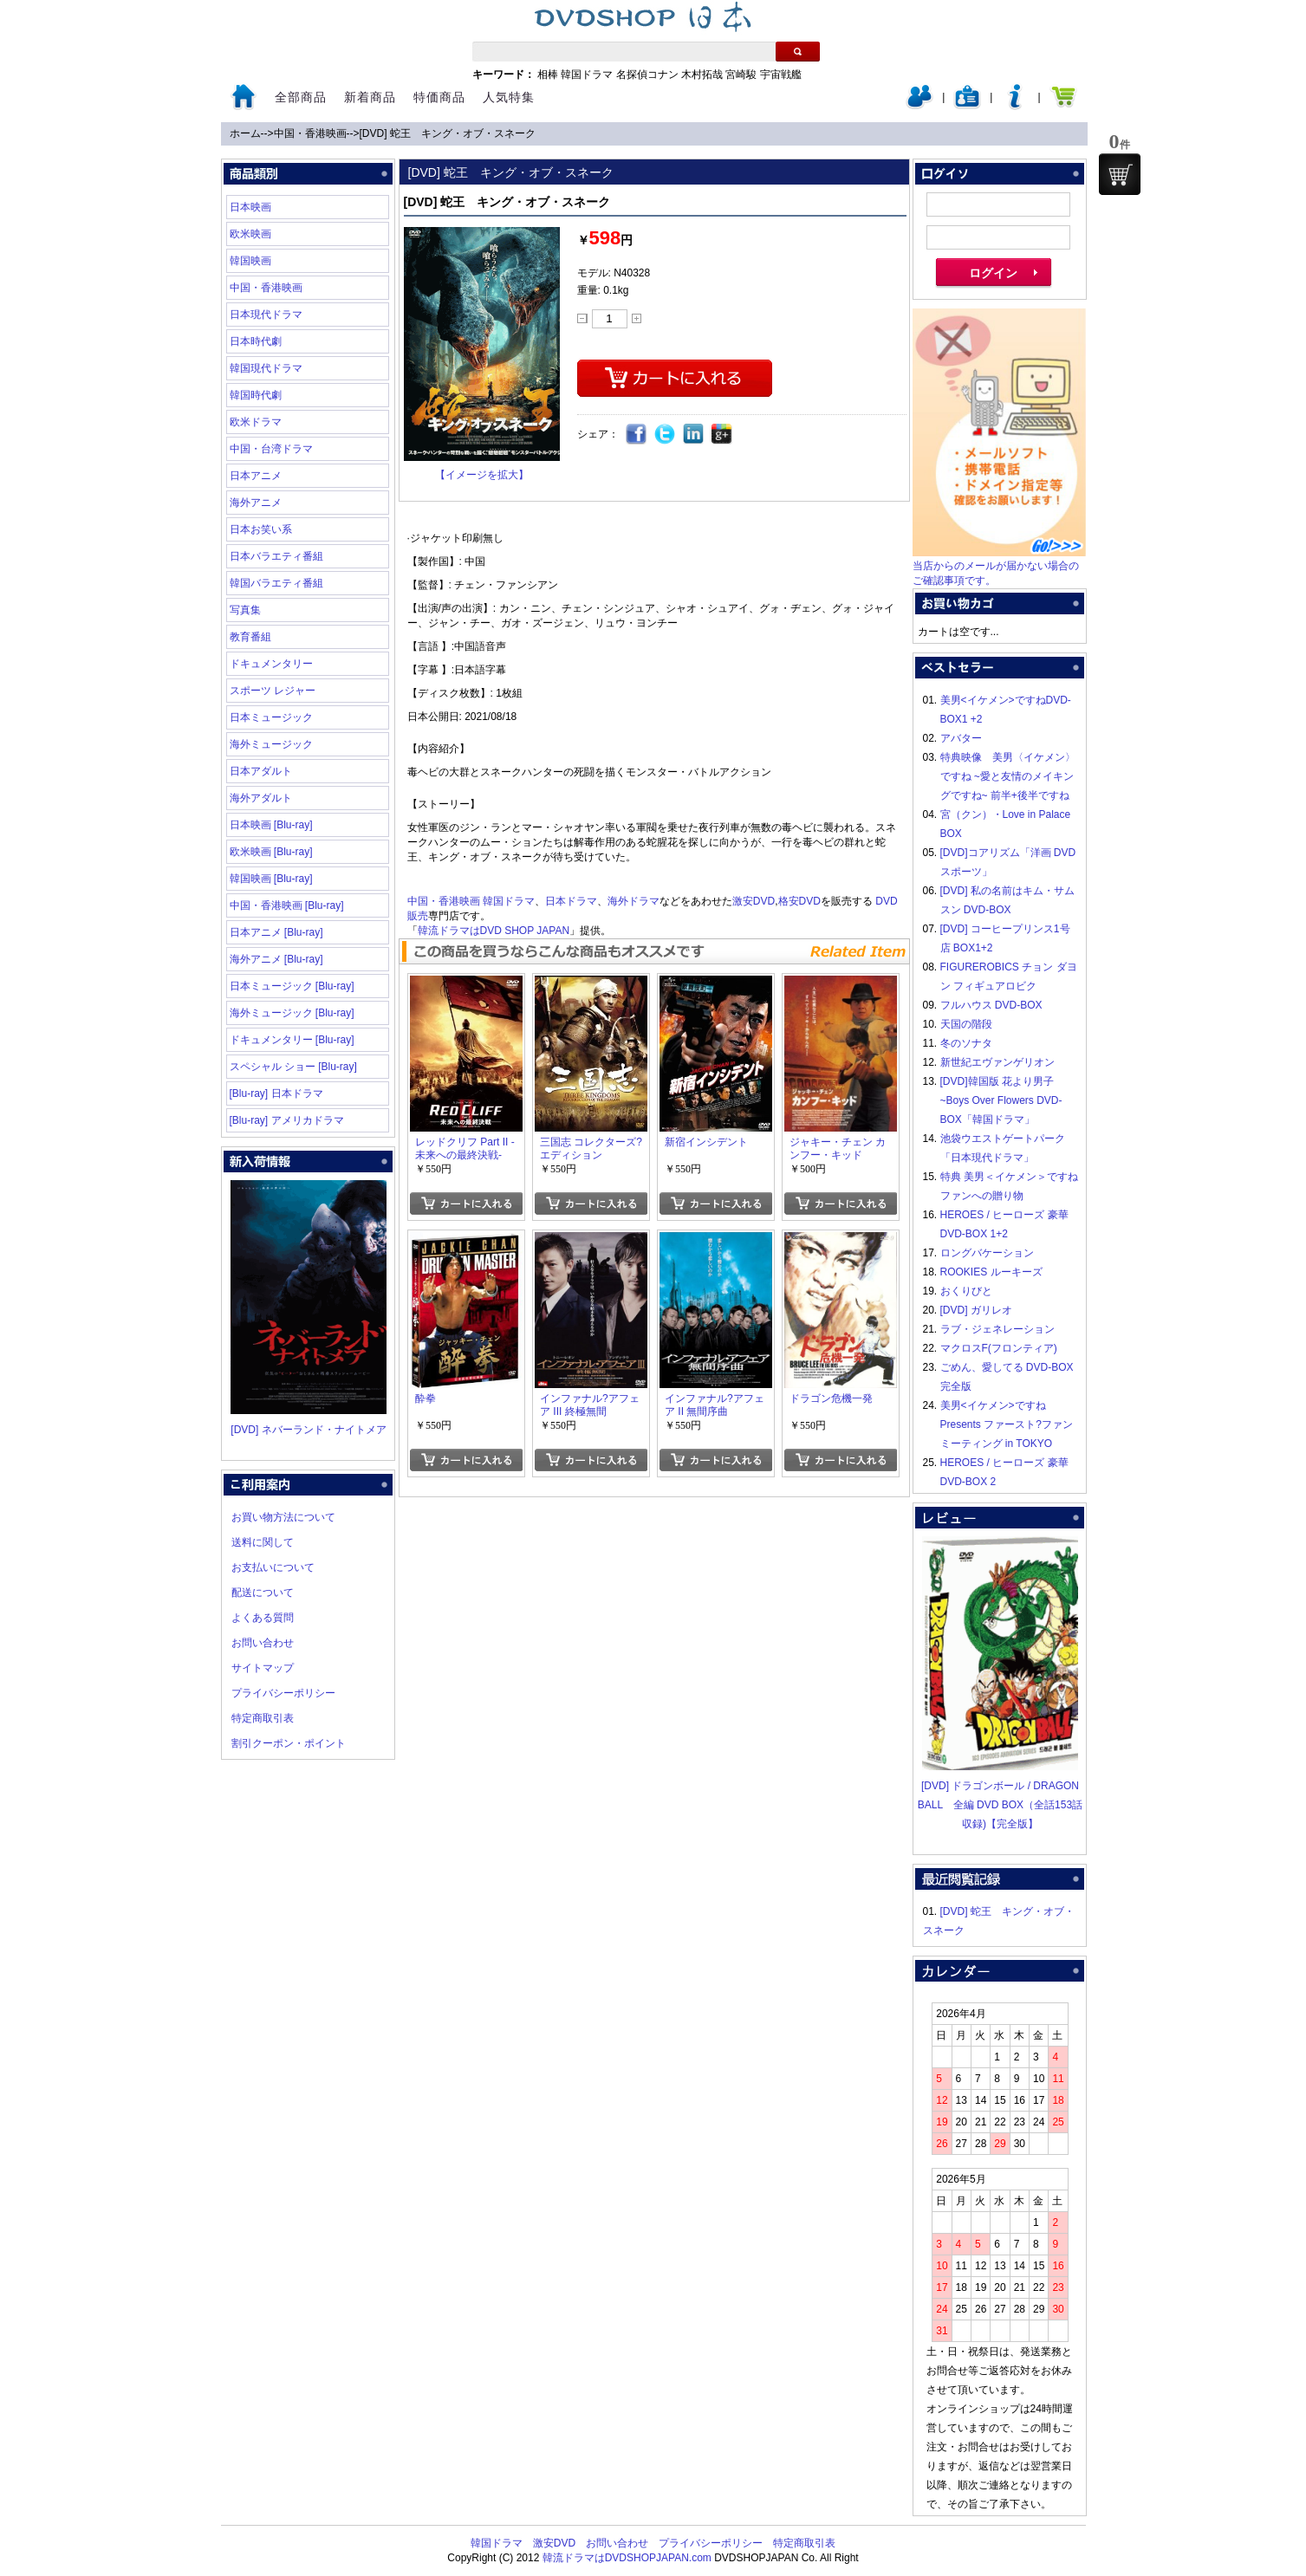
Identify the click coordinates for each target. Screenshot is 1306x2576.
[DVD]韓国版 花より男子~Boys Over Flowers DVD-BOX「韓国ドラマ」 (1001, 1100)
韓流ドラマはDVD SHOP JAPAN (494, 931)
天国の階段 (966, 1024)
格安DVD (799, 901)
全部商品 (301, 97)
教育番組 (250, 637)
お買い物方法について (283, 1517)
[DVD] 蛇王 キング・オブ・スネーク (448, 133)
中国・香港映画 (310, 133)
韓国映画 (250, 261)
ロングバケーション (987, 1253)
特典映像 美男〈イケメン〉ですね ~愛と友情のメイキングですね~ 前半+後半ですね (1007, 776)
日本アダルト (261, 771)
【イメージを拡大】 (482, 475)
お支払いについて (273, 1567)
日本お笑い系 (261, 529)
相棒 (547, 74)
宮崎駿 (741, 74)
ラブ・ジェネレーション (997, 1329)
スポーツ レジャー (272, 691)
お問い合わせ (262, 1643)
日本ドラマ (571, 901)
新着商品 (370, 97)
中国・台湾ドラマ (271, 449)
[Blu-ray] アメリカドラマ (287, 1120)
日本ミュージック (271, 717)
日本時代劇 (256, 341)
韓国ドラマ (587, 74)
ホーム (245, 133)
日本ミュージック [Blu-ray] (292, 986)
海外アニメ (256, 502)
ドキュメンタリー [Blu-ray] (292, 1040)
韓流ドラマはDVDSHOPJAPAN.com (627, 2558)
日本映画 (250, 207)
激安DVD (753, 901)
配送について (262, 1592)
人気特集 (509, 97)
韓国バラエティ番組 (276, 583)
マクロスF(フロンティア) (998, 1348)
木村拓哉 (702, 74)
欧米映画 (250, 234)
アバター (961, 738)
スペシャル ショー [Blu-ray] (293, 1067)
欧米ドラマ (256, 422)
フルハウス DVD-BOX (991, 1005)
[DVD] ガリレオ (976, 1310)
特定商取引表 (262, 1718)
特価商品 (439, 97)
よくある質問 (262, 1618)
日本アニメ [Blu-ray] (276, 932)
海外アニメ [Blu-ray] (276, 959)
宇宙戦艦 (781, 74)
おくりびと (966, 1291)
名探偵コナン (647, 74)
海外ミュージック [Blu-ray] (292, 1013)
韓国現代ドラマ (266, 368)
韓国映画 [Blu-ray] (271, 879)
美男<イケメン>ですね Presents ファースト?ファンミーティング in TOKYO (1006, 1424)
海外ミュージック (271, 744)
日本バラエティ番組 (276, 556)
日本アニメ (256, 476)
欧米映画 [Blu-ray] (271, 852)
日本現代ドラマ (266, 314)
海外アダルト (261, 798)
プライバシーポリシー (283, 1693)
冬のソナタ (966, 1043)
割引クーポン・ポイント (288, 1743)
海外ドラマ (633, 901)
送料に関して (262, 1542)
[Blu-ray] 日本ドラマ (276, 1093)
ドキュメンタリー (271, 664)
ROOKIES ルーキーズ (991, 1272)
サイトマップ (262, 1668)
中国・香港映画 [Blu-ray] (287, 905)
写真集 (245, 610)
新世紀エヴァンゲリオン (997, 1062)
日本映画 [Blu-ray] (271, 825)
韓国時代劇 (256, 395)
